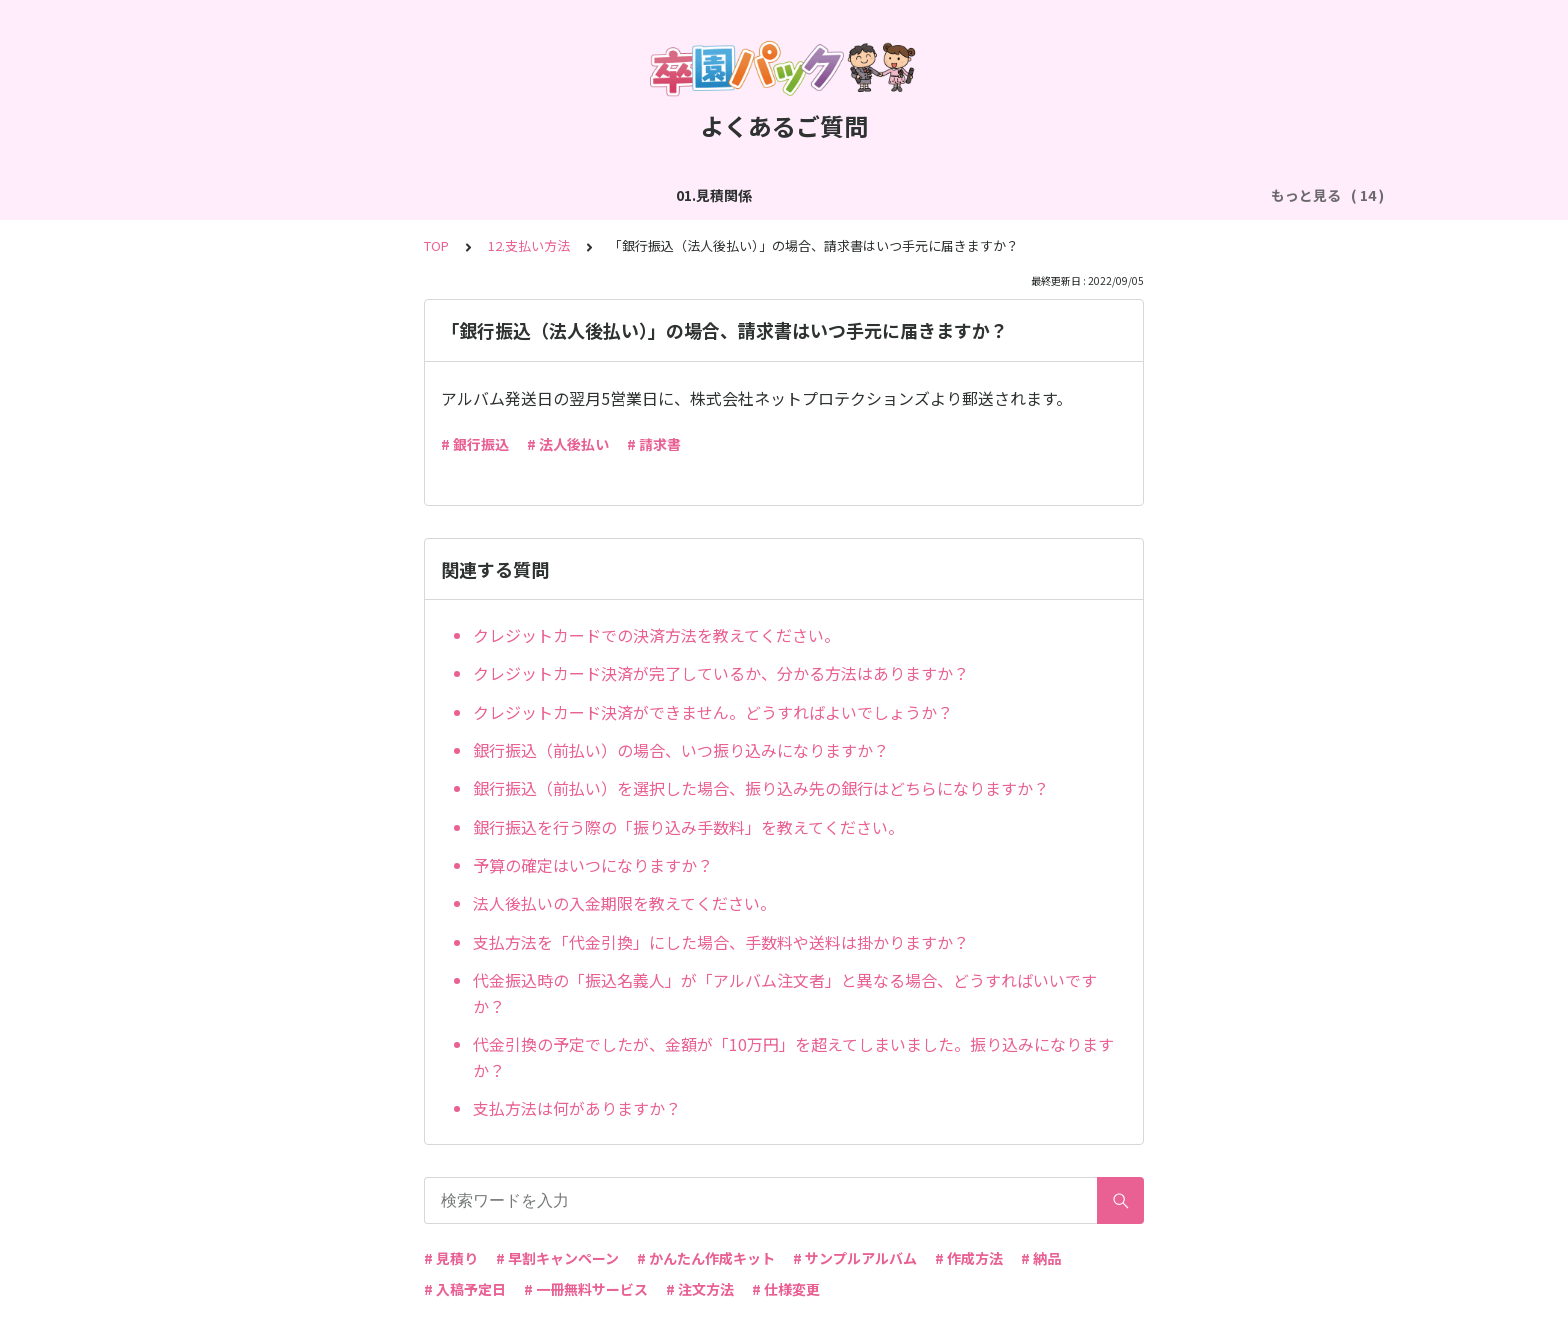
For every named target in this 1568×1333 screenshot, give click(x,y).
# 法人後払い (568, 444)
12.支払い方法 (529, 245)
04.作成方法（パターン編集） (777, 195)
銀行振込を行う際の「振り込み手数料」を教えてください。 (688, 827)
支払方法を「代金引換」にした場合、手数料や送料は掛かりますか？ (721, 942)
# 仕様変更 (786, 1289)
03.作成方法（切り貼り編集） (562, 195)
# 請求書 (654, 444)
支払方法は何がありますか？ (577, 1108)
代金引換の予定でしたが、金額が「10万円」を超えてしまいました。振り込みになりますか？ (793, 1057)
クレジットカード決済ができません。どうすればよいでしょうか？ (713, 712)
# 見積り (451, 1258)
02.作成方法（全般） (374, 195)
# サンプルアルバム (855, 1258)
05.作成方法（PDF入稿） (978, 195)
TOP (436, 245)
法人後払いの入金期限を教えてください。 (624, 903)
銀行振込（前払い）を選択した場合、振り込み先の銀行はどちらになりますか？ (761, 788)
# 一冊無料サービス (586, 1289)
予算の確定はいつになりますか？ (593, 865)
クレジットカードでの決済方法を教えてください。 (656, 635)
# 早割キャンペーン (557, 1258)
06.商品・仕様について (1159, 195)
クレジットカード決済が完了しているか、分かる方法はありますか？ (721, 673)
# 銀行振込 (475, 444)
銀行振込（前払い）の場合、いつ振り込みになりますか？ (681, 750)
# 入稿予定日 (465, 1289)
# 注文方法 (700, 1289)
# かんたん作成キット (706, 1258)
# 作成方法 (969, 1258)
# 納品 (1041, 1258)
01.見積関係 (242, 195)
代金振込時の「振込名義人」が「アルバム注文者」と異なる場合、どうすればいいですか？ (785, 993)
